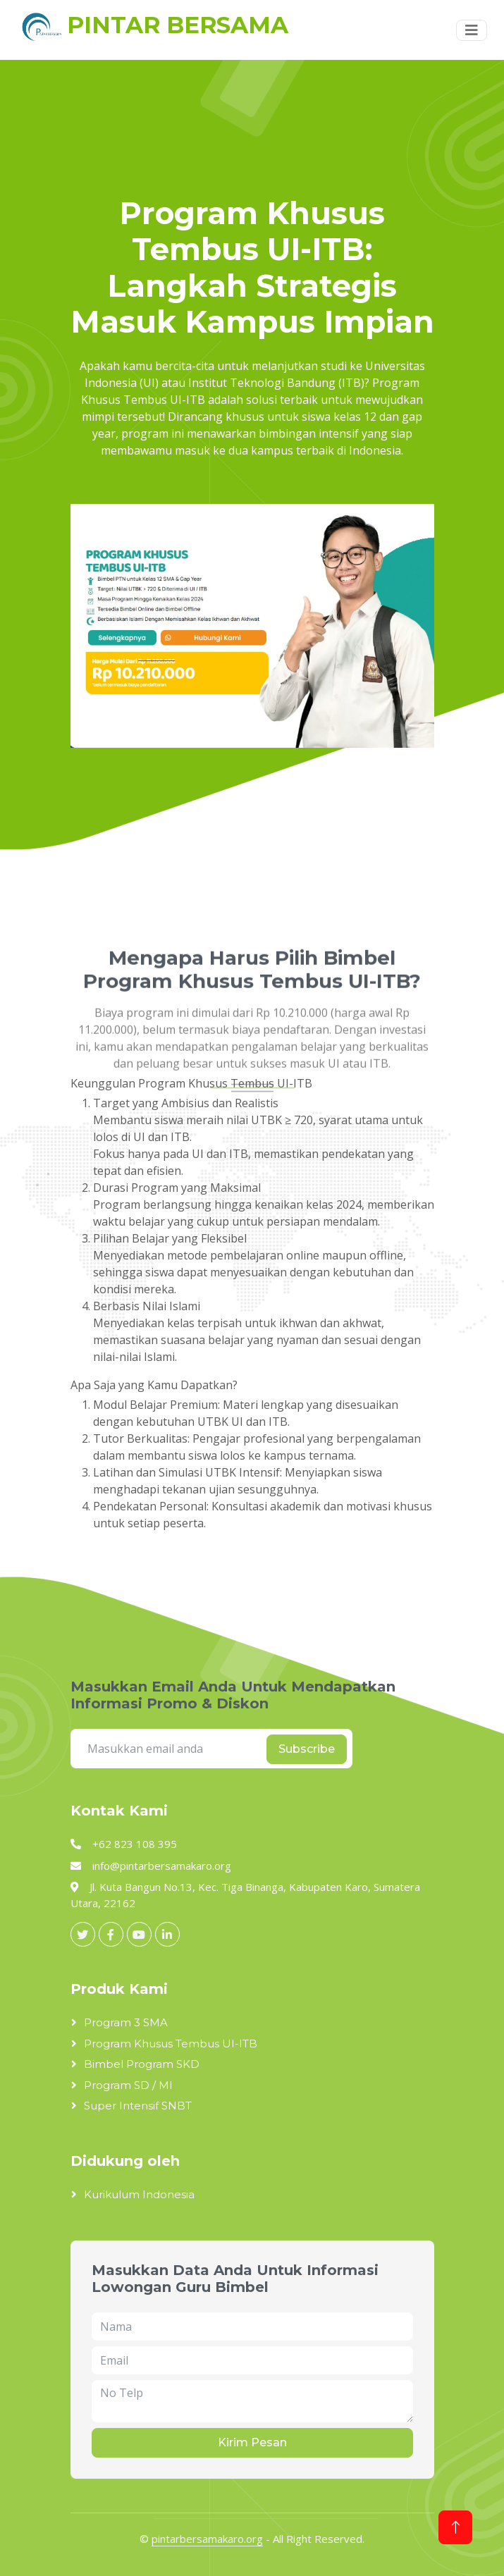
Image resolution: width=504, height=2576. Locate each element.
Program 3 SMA (126, 2022)
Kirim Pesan (252, 2442)
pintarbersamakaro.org (207, 2539)
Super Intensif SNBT (138, 2105)
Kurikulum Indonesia (139, 2194)
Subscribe (306, 1749)
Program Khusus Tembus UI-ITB (170, 2043)
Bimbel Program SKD (141, 2064)
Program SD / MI (128, 2085)
